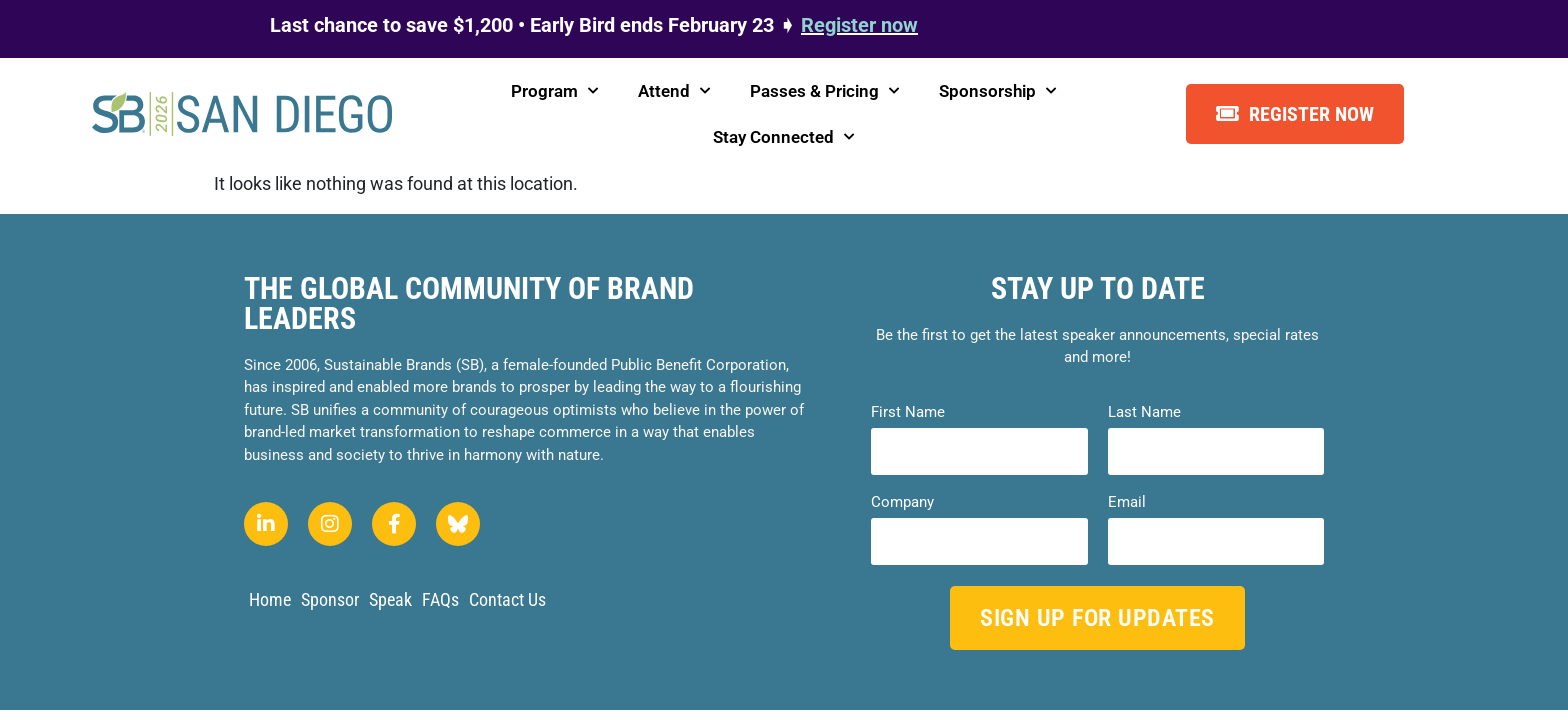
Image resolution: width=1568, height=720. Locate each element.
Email (1127, 502)
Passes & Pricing (824, 91)
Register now (859, 25)
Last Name (1144, 412)
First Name (908, 412)
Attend (674, 91)
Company (902, 502)
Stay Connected (783, 137)
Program (554, 91)
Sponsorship (997, 91)
